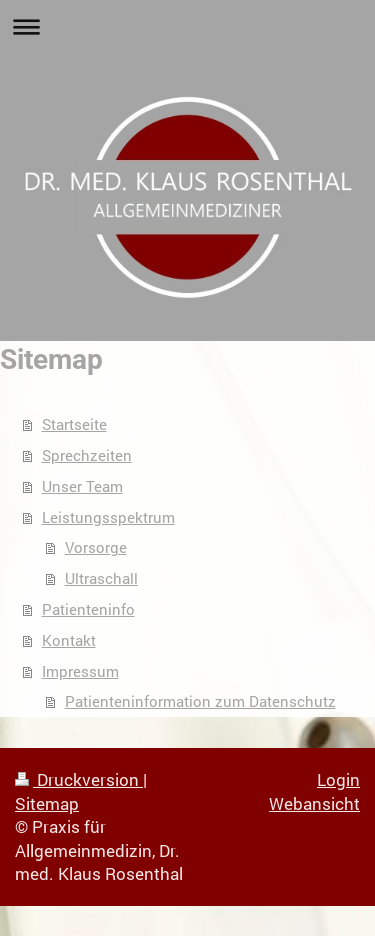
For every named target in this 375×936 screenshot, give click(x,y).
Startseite (74, 424)
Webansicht (314, 803)
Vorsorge (96, 547)
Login (338, 779)
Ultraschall (101, 578)
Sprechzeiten (87, 455)
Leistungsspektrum (108, 517)
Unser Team (82, 486)
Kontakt (69, 640)
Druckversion (79, 779)
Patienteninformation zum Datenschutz (200, 701)
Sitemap (47, 803)
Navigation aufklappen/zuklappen (187, 26)
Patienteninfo (88, 609)
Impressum (80, 671)
